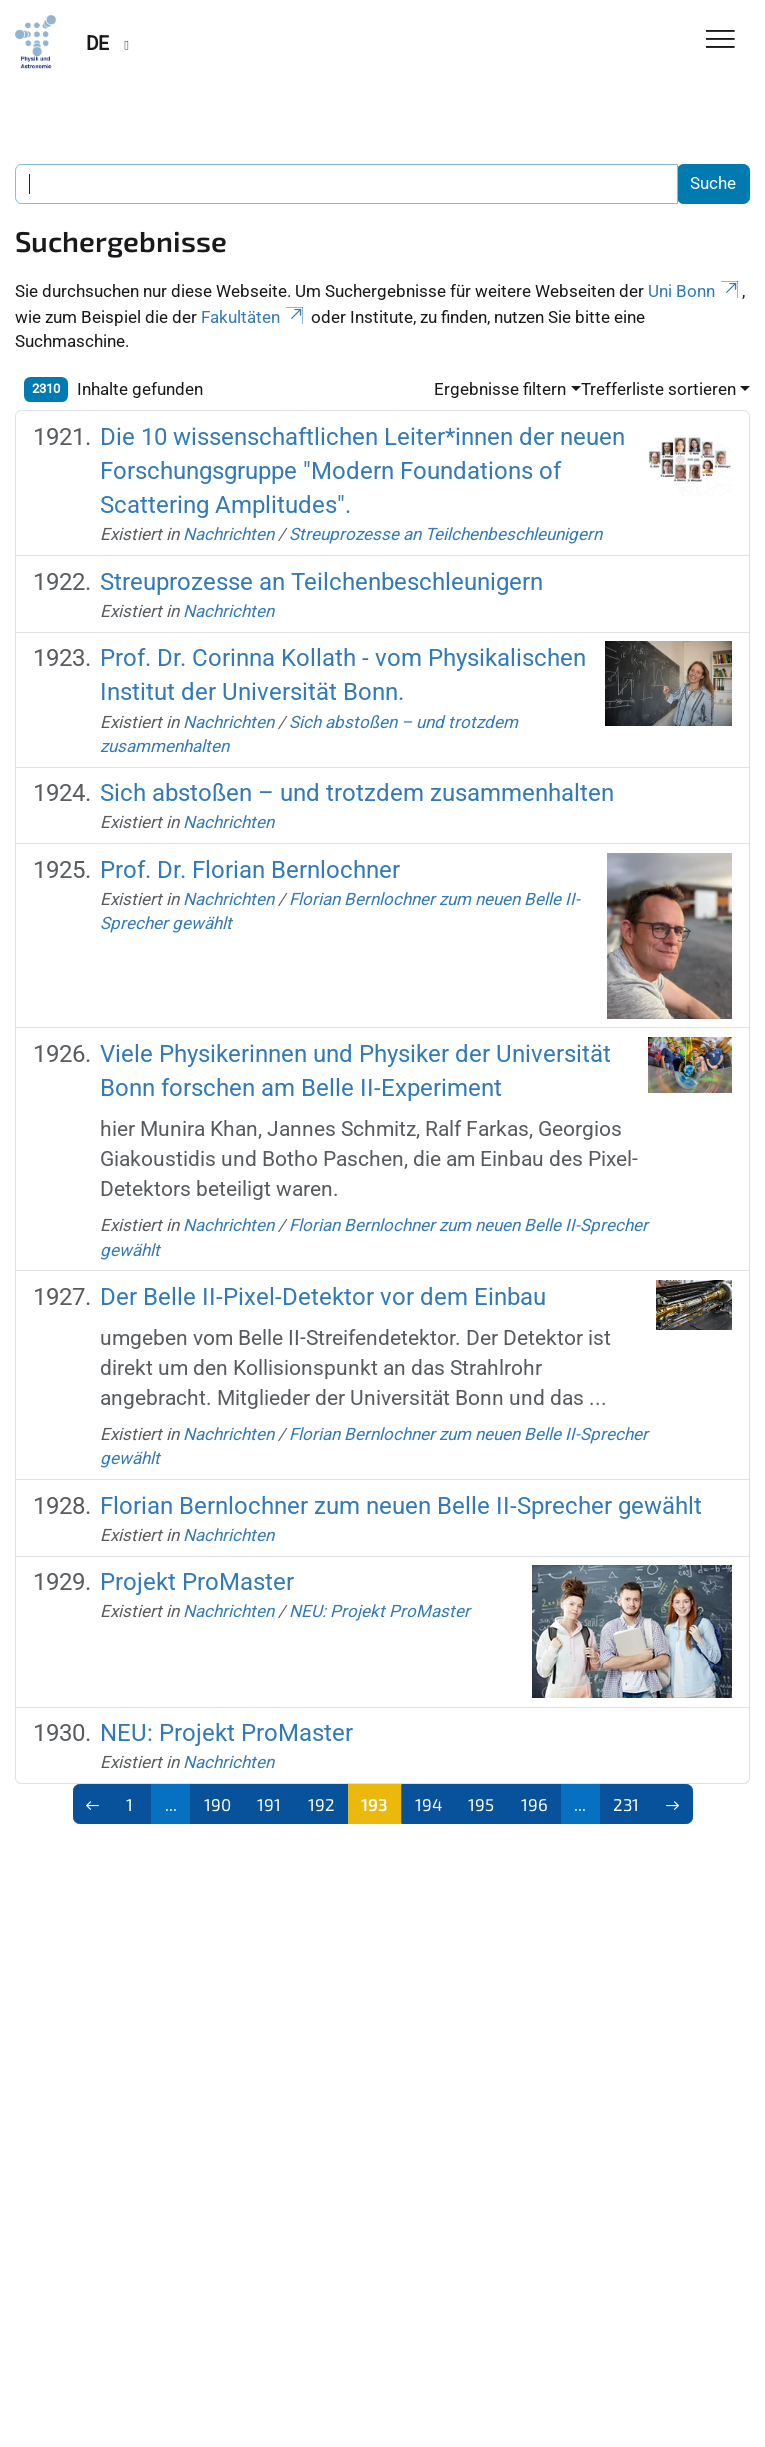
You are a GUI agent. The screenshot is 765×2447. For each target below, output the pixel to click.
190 (217, 1804)
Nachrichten (228, 534)
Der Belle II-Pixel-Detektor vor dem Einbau (323, 1297)
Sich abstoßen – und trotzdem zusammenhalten (357, 793)
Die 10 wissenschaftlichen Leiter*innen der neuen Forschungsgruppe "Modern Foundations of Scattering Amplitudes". (362, 471)
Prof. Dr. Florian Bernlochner (250, 870)
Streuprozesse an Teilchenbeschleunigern (445, 534)
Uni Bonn (695, 291)
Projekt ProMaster (197, 1582)
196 (534, 1804)
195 (481, 1804)
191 (269, 1804)
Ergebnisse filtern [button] (500, 389)
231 (626, 1804)
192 (321, 1804)
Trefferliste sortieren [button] (658, 389)
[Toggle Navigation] (720, 40)
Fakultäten (254, 317)
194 (428, 1804)
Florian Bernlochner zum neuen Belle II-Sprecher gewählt (401, 1506)
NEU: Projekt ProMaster (379, 1611)
